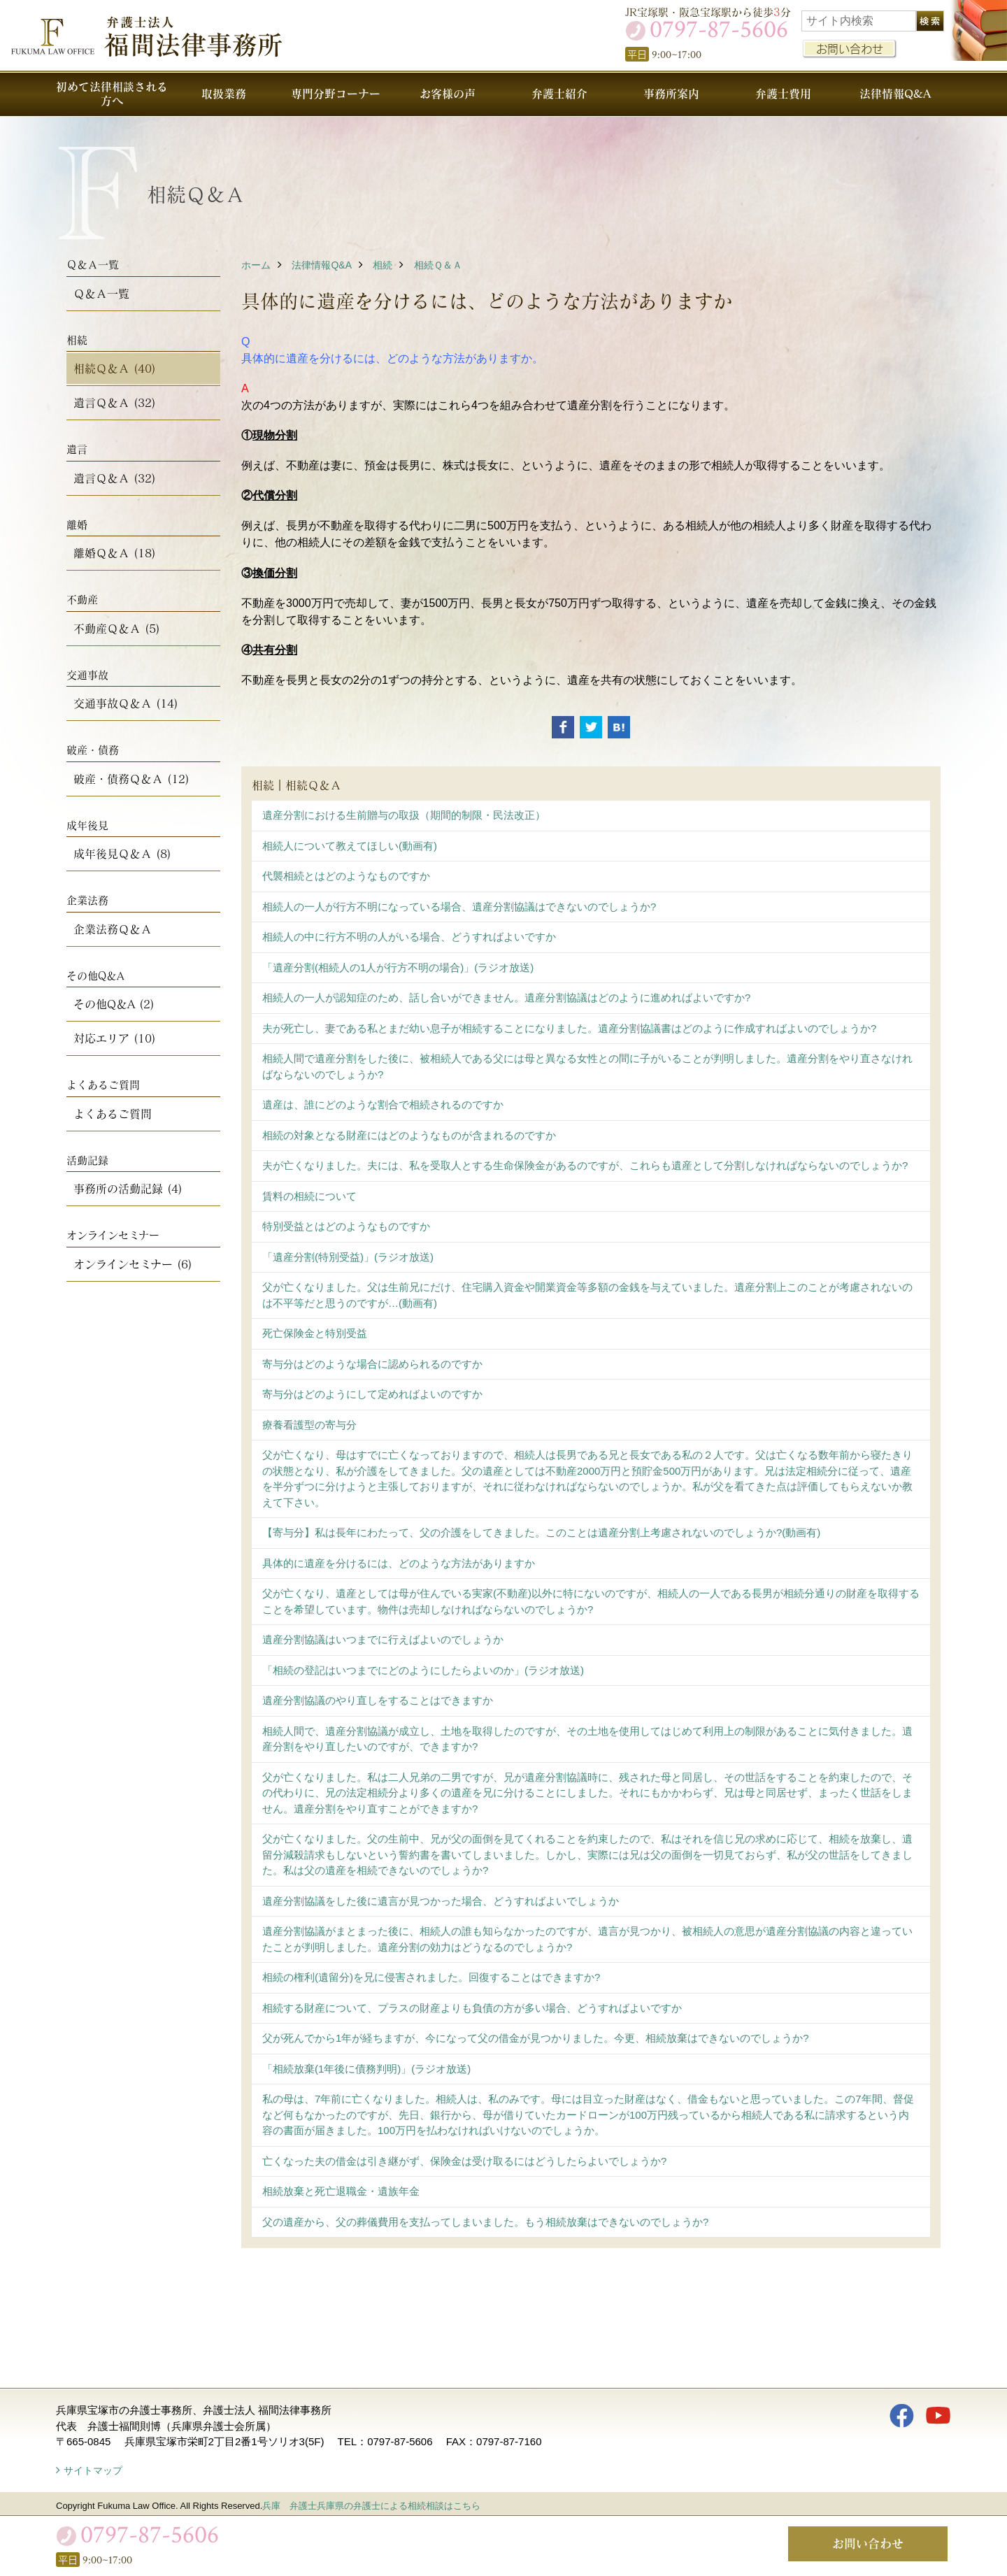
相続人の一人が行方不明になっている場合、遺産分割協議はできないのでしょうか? (459, 907)
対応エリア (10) (114, 1038)
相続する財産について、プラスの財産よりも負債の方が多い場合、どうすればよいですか (472, 2008)
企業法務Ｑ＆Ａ (112, 929)
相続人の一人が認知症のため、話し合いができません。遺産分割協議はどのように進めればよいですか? (506, 997)
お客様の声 (448, 93)
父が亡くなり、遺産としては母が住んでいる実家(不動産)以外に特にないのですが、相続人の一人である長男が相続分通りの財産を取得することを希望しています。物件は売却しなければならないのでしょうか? (591, 1601)
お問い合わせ (849, 48)
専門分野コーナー (335, 93)
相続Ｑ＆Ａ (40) (114, 368)
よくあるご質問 (112, 1113)
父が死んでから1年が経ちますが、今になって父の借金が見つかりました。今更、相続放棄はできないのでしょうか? (535, 2038)
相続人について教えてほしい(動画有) (349, 846)
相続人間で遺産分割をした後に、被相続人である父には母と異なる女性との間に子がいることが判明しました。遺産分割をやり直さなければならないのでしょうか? (587, 1066)
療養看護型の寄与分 (309, 1425)
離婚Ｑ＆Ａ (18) (114, 552)
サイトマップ (93, 2470)
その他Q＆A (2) (114, 1003)
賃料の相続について (309, 1196)
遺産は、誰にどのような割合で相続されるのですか (382, 1104)
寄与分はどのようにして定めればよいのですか (372, 1394)
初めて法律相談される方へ (112, 93)
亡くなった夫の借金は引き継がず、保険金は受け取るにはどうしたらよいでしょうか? (464, 2161)
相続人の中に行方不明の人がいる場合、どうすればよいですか (409, 937)
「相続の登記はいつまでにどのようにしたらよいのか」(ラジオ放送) (423, 1670)
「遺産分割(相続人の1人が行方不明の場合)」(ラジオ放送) (398, 967)
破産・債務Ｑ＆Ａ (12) (131, 778)
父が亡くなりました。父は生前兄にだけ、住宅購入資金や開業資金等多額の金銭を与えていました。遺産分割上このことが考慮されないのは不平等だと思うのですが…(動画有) (587, 1295)
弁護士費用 (783, 93)
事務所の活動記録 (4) (128, 1188)
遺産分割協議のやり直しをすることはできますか (377, 1700)
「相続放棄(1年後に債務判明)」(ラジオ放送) (366, 2069)
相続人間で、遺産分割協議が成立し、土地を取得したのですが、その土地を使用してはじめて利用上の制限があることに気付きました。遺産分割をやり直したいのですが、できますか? (587, 1739)
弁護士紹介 (559, 93)
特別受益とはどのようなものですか (346, 1226)
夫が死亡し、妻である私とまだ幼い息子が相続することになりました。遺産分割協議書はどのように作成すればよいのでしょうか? (569, 1028)
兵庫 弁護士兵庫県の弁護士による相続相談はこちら (371, 2505)
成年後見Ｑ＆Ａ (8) (122, 853)
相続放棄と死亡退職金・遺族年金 (341, 2191)
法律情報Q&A (895, 93)
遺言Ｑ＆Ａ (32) (114, 402)
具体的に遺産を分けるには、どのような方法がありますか (398, 1563)
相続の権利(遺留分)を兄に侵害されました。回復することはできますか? (431, 1977)
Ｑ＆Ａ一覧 (101, 293)
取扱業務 (223, 93)
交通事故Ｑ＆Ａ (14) (125, 703)
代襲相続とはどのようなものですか (346, 876)
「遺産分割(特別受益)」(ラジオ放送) (348, 1257)
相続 (382, 265)
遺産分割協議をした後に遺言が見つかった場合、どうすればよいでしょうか (440, 1901)
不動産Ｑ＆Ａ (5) (116, 628)
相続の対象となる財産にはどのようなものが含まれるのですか (409, 1135)
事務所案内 (671, 93)
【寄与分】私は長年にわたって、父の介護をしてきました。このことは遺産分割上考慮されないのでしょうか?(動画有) (541, 1532)
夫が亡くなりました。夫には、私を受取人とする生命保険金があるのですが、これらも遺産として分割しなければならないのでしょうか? (585, 1165)
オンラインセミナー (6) (132, 1264)
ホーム (256, 265)
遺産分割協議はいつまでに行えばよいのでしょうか (382, 1639)
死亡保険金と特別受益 (314, 1333)
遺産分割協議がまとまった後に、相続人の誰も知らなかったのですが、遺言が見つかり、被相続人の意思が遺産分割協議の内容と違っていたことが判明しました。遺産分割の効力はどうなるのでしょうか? (587, 1939)
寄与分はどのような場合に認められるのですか (372, 1364)
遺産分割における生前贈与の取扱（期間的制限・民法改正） (403, 815)
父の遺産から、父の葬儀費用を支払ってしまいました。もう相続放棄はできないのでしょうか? (485, 2222)
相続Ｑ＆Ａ (438, 265)
